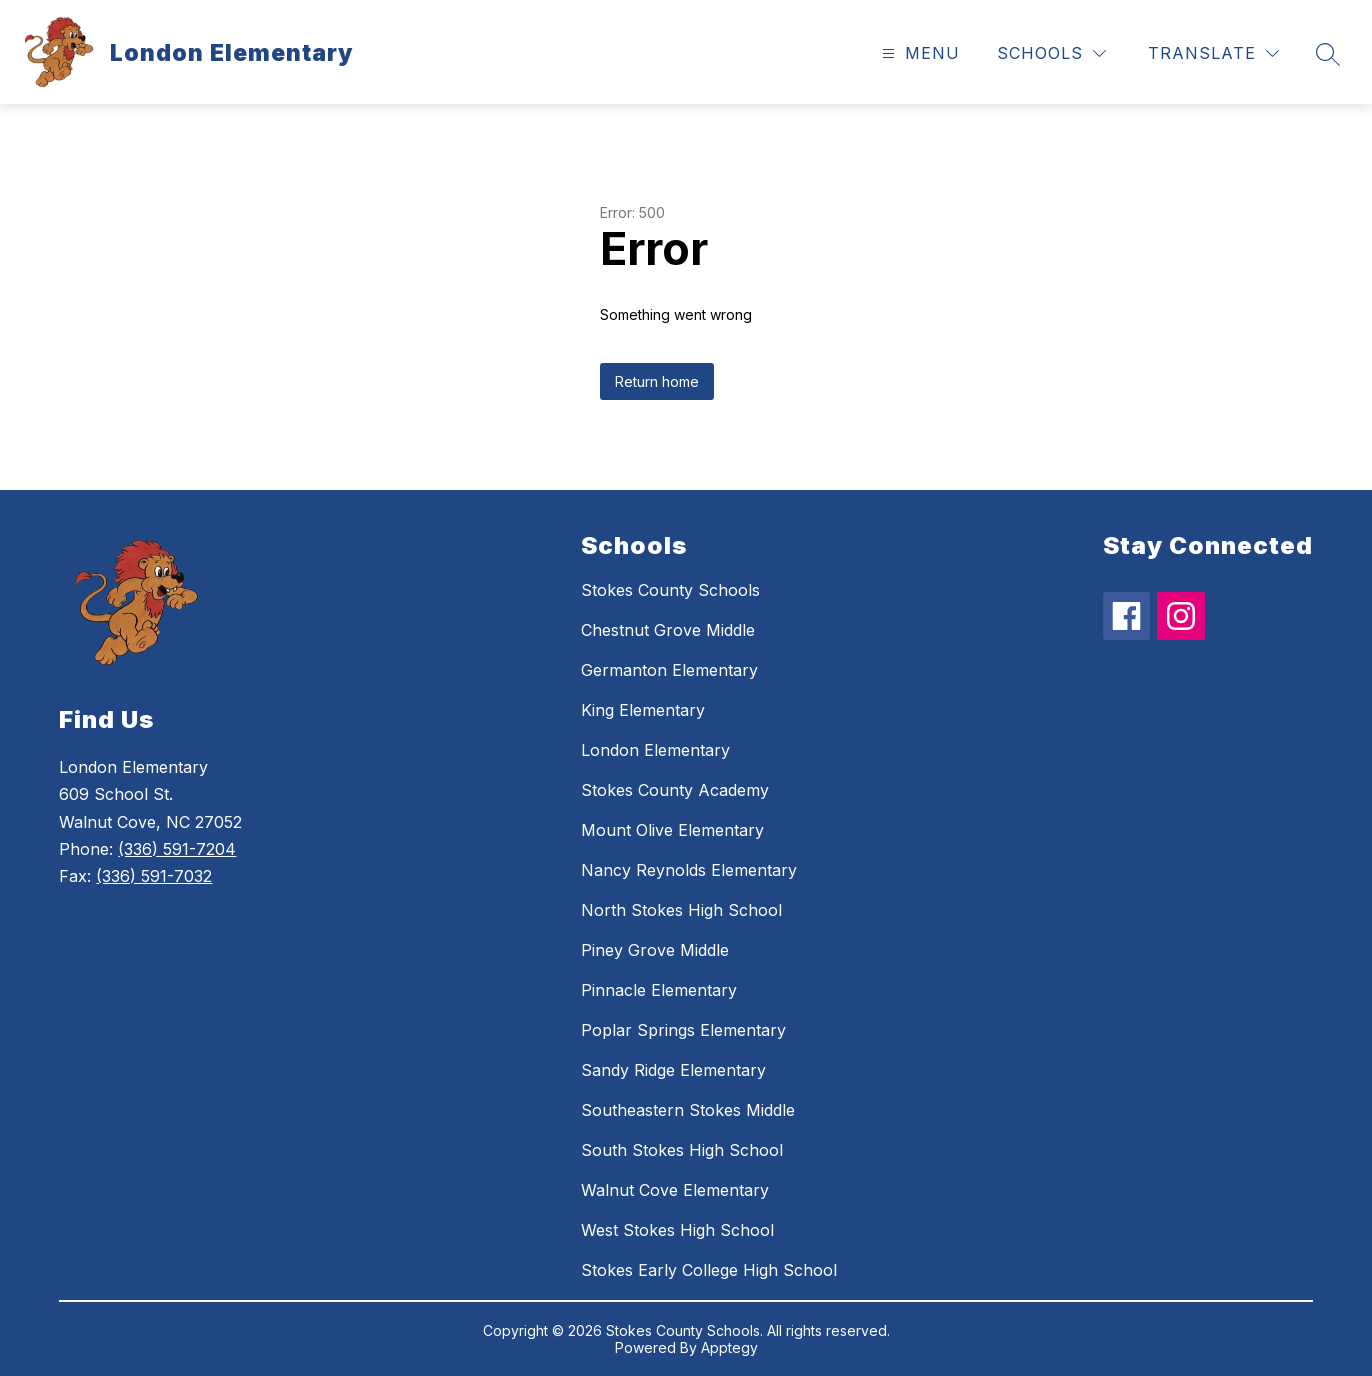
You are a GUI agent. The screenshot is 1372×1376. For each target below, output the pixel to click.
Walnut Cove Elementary (675, 1190)
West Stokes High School (677, 1230)
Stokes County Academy (675, 790)
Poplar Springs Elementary (683, 1030)
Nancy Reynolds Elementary (689, 870)
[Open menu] (918, 53)
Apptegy (729, 1347)
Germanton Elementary (669, 670)
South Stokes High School (682, 1150)
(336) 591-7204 (177, 849)
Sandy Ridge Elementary (673, 1070)
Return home (657, 381)
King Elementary (643, 710)
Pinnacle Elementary (659, 990)
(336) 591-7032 (154, 876)
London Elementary (655, 750)
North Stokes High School (681, 910)
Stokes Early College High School (709, 1270)
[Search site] (1328, 54)
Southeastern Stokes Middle (688, 1110)
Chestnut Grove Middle (668, 630)
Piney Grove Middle (655, 950)
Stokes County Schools (670, 590)
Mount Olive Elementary (672, 830)
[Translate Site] (1213, 53)
